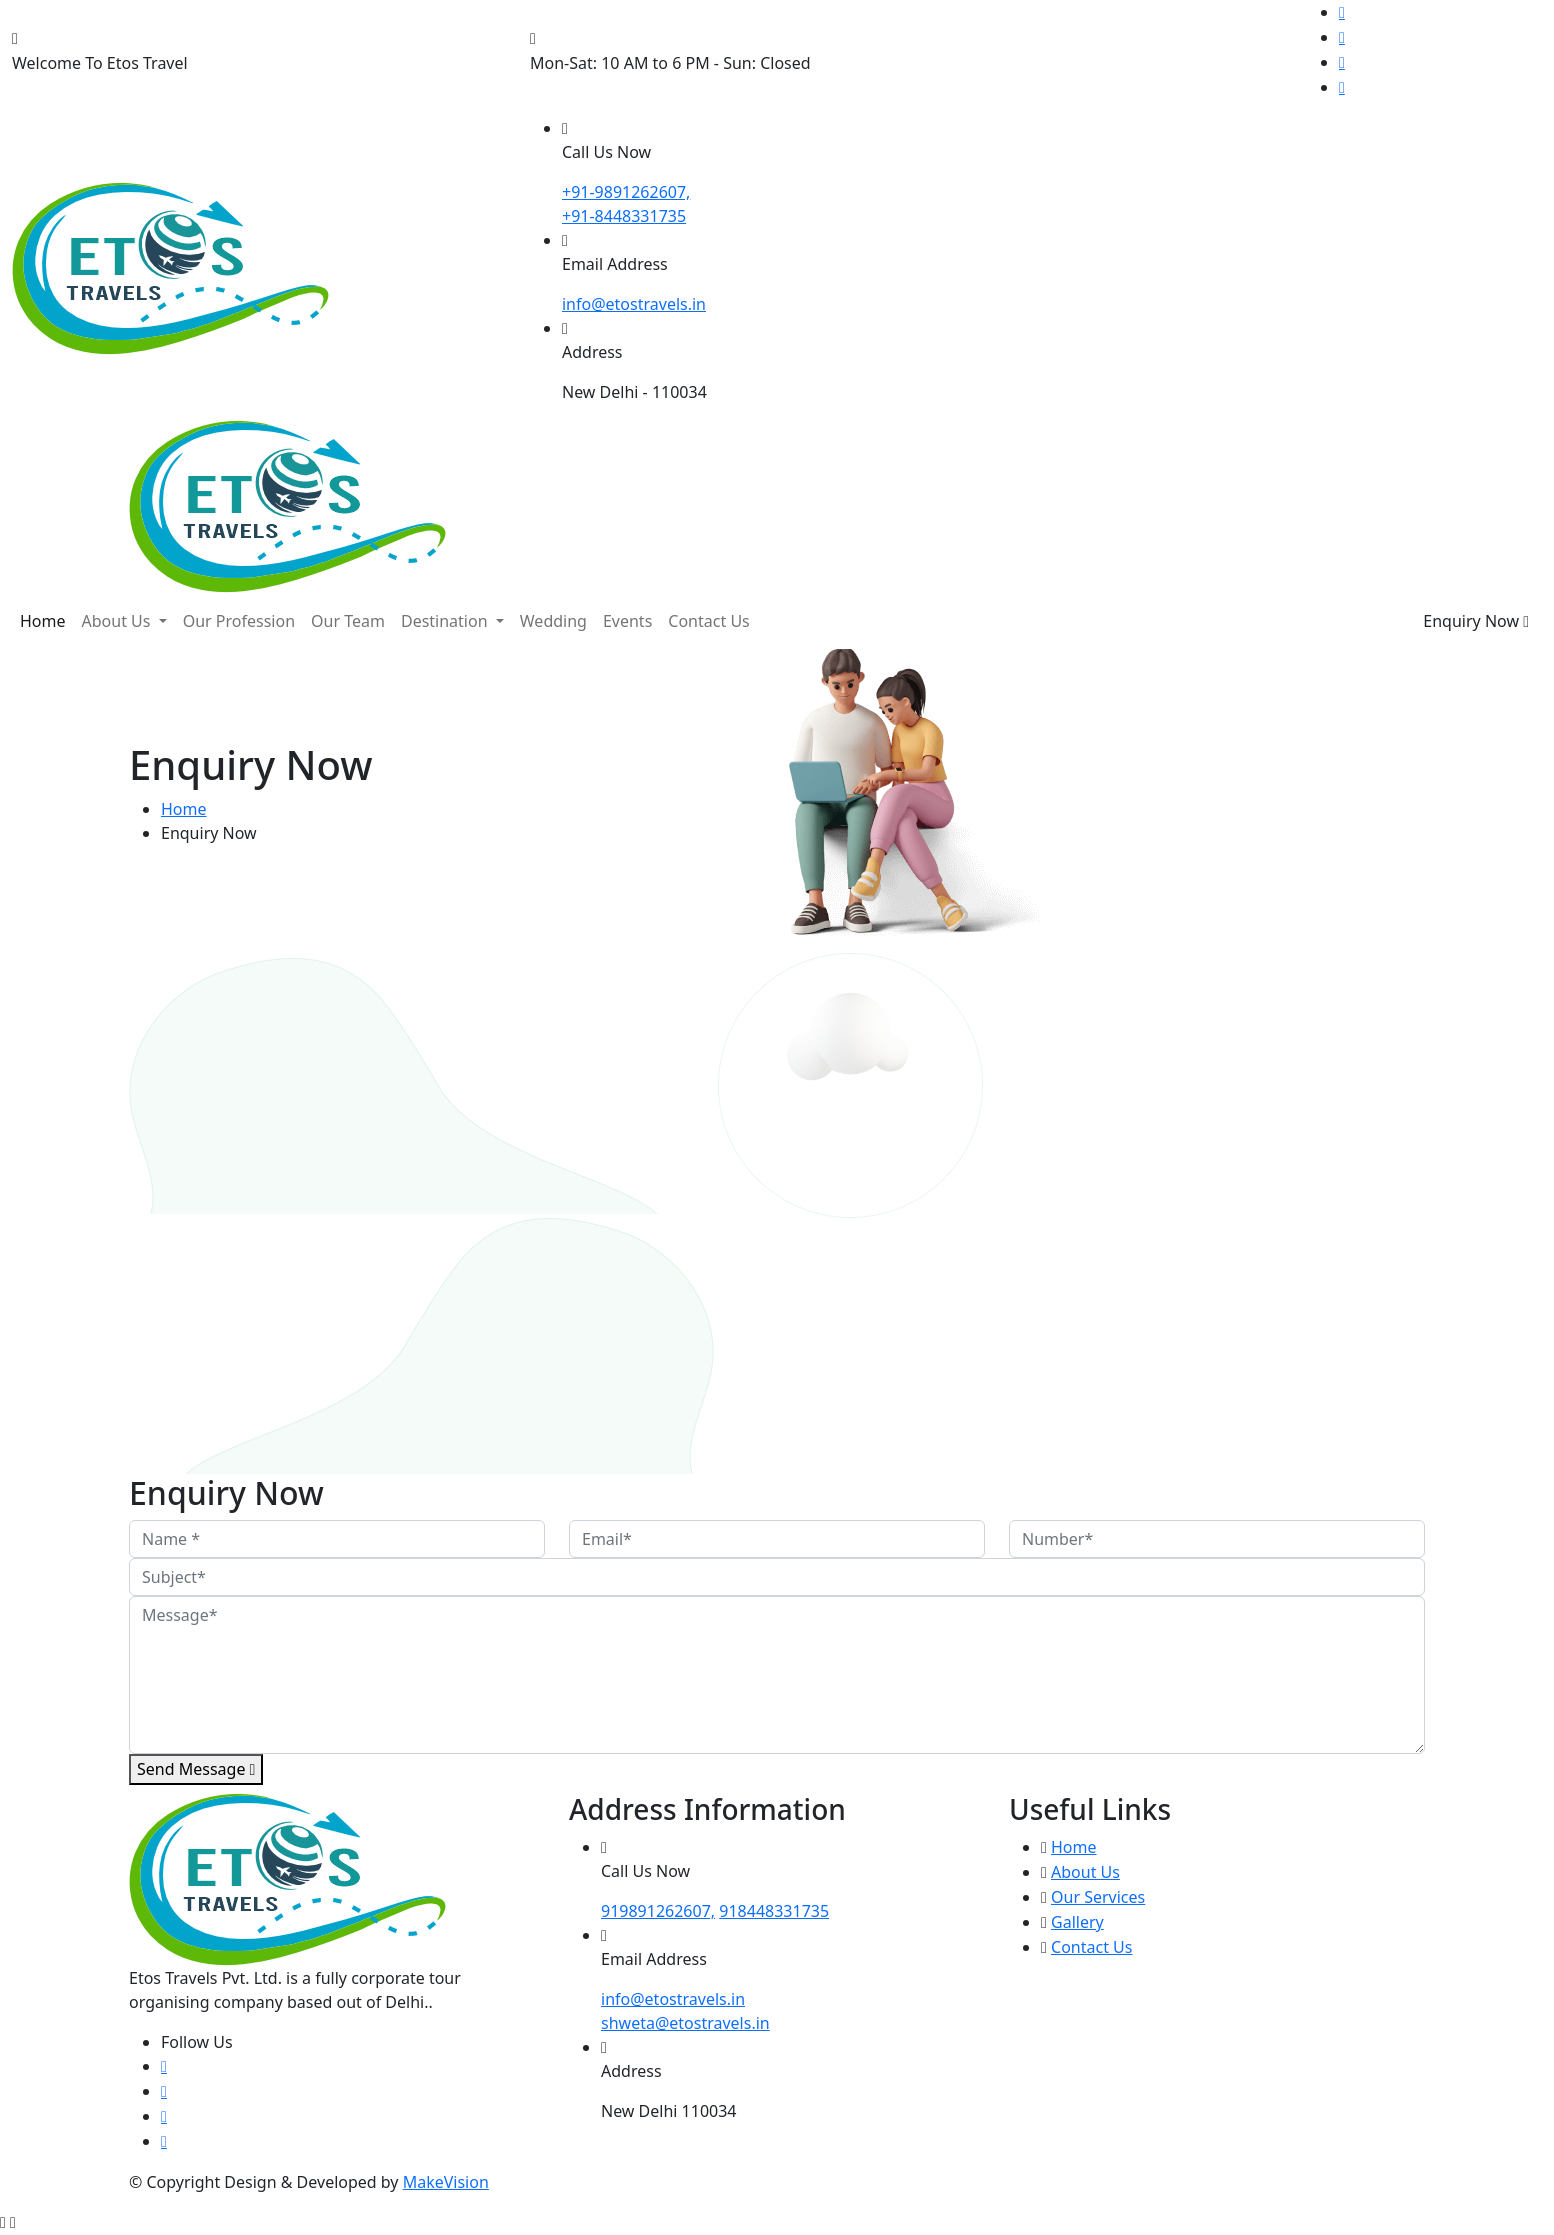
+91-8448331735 (624, 216)
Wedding (553, 621)
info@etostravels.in (673, 1999)
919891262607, (658, 1911)
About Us (118, 621)
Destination (446, 621)
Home (43, 621)
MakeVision (446, 2182)
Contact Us (708, 621)
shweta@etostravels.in (685, 2023)
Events (627, 621)
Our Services (1098, 1897)
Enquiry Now (1476, 621)
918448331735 (774, 1911)
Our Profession (239, 621)
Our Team (348, 621)
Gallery (1077, 1922)
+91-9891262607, (626, 192)
